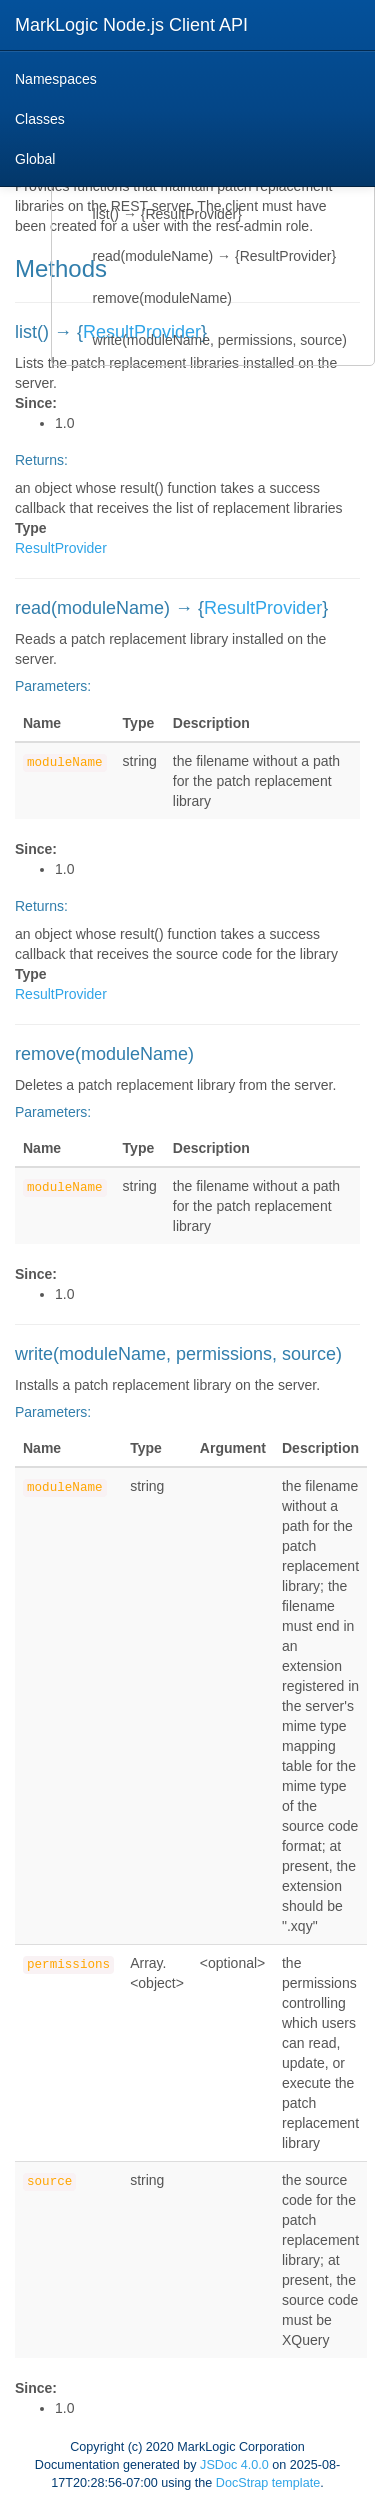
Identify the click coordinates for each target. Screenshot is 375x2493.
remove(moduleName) (162, 298)
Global (35, 159)
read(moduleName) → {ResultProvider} (215, 256)
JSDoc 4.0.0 (234, 2465)
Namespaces (56, 79)
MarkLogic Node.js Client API (131, 25)
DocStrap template (268, 2483)
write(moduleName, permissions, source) (220, 340)
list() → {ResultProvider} (167, 214)
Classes (40, 119)
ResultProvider (61, 548)
